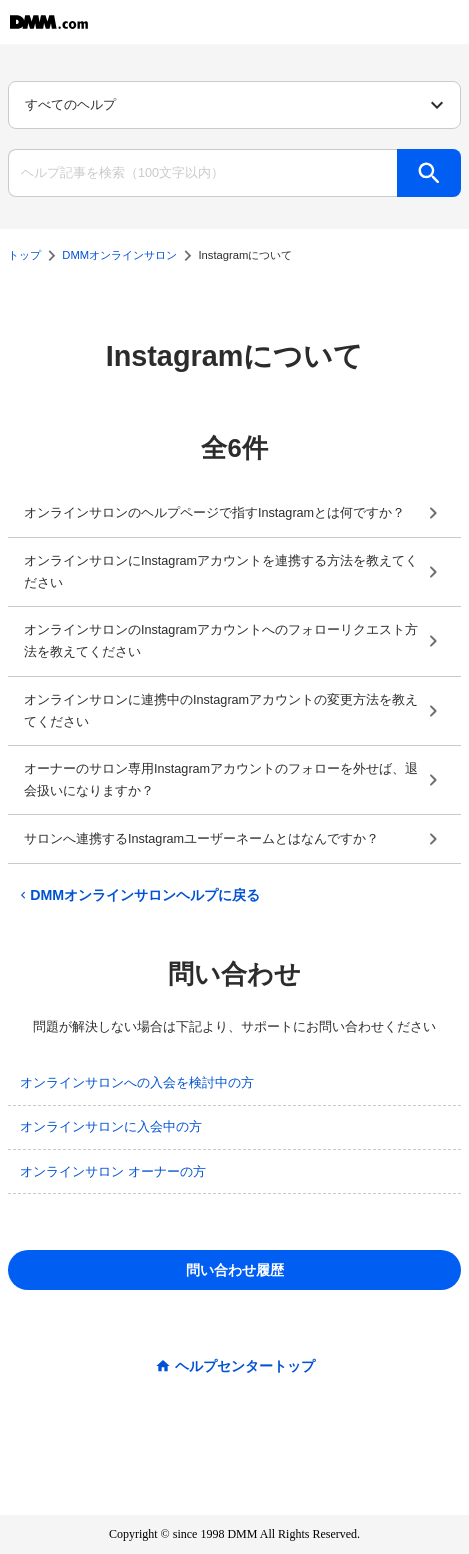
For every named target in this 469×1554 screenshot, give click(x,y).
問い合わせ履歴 (235, 1270)
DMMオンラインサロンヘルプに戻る (138, 895)
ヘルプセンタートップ (245, 1366)
